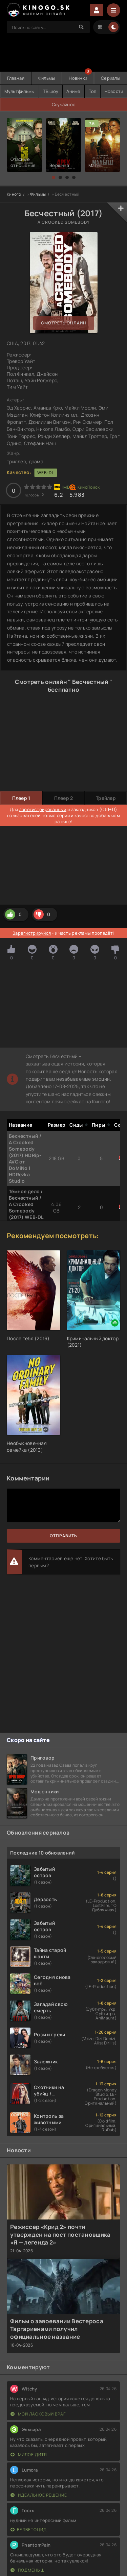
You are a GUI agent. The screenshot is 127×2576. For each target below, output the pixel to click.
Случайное (64, 104)
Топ (93, 91)
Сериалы (110, 78)
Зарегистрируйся (32, 933)
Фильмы (46, 78)
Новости (114, 91)
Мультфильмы (19, 91)
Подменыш (27, 2570)
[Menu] (113, 10)
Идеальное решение (38, 2495)
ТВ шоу (51, 91)
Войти (96, 10)
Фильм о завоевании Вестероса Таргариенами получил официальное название (56, 2328)
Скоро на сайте (28, 1740)
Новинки (78, 78)
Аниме (73, 91)
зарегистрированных (42, 809)
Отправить (63, 1536)
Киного (14, 194)
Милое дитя (28, 2454)
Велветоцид (28, 2529)
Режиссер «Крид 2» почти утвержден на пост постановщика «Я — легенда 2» (60, 2234)
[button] (53, 177)
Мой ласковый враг (38, 2414)
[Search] (81, 27)
